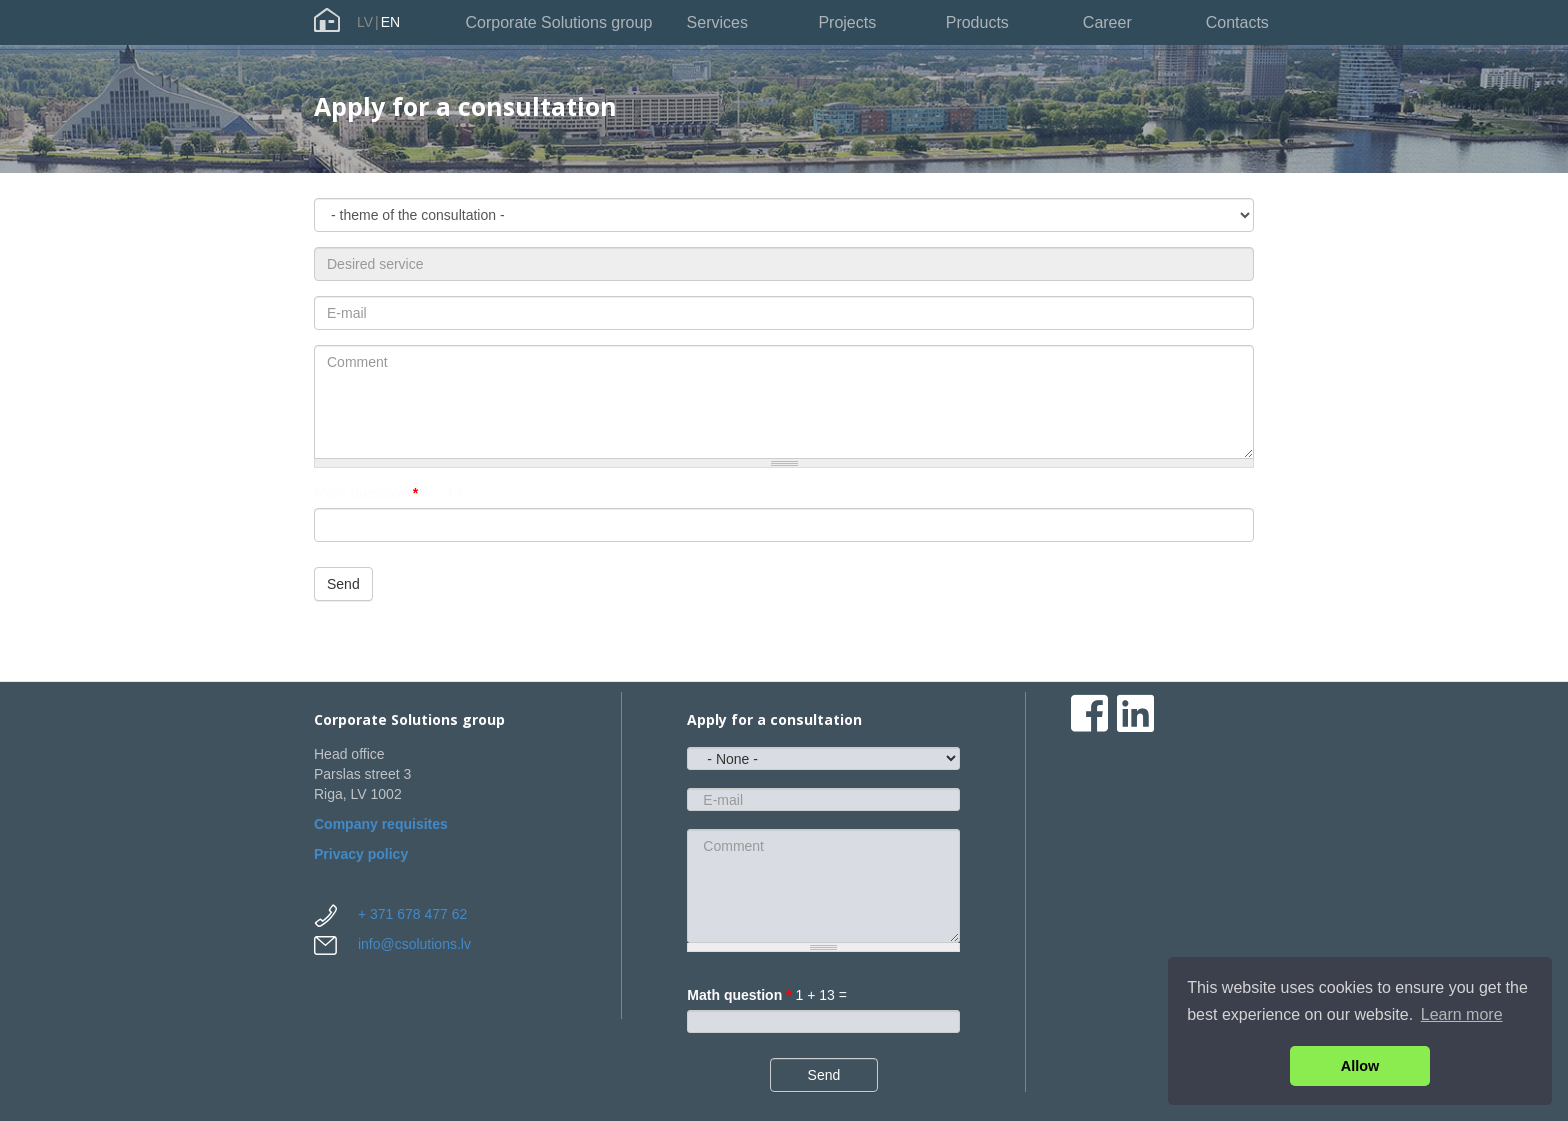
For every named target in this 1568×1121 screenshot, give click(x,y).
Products (977, 22)
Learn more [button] (1462, 1014)
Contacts (1237, 22)
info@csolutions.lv (414, 944)
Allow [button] (1360, 1066)
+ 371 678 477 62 (412, 914)
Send (343, 584)
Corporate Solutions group (559, 22)
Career (1107, 22)
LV (365, 22)
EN (390, 22)
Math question (366, 493)
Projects (847, 22)
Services (717, 22)
